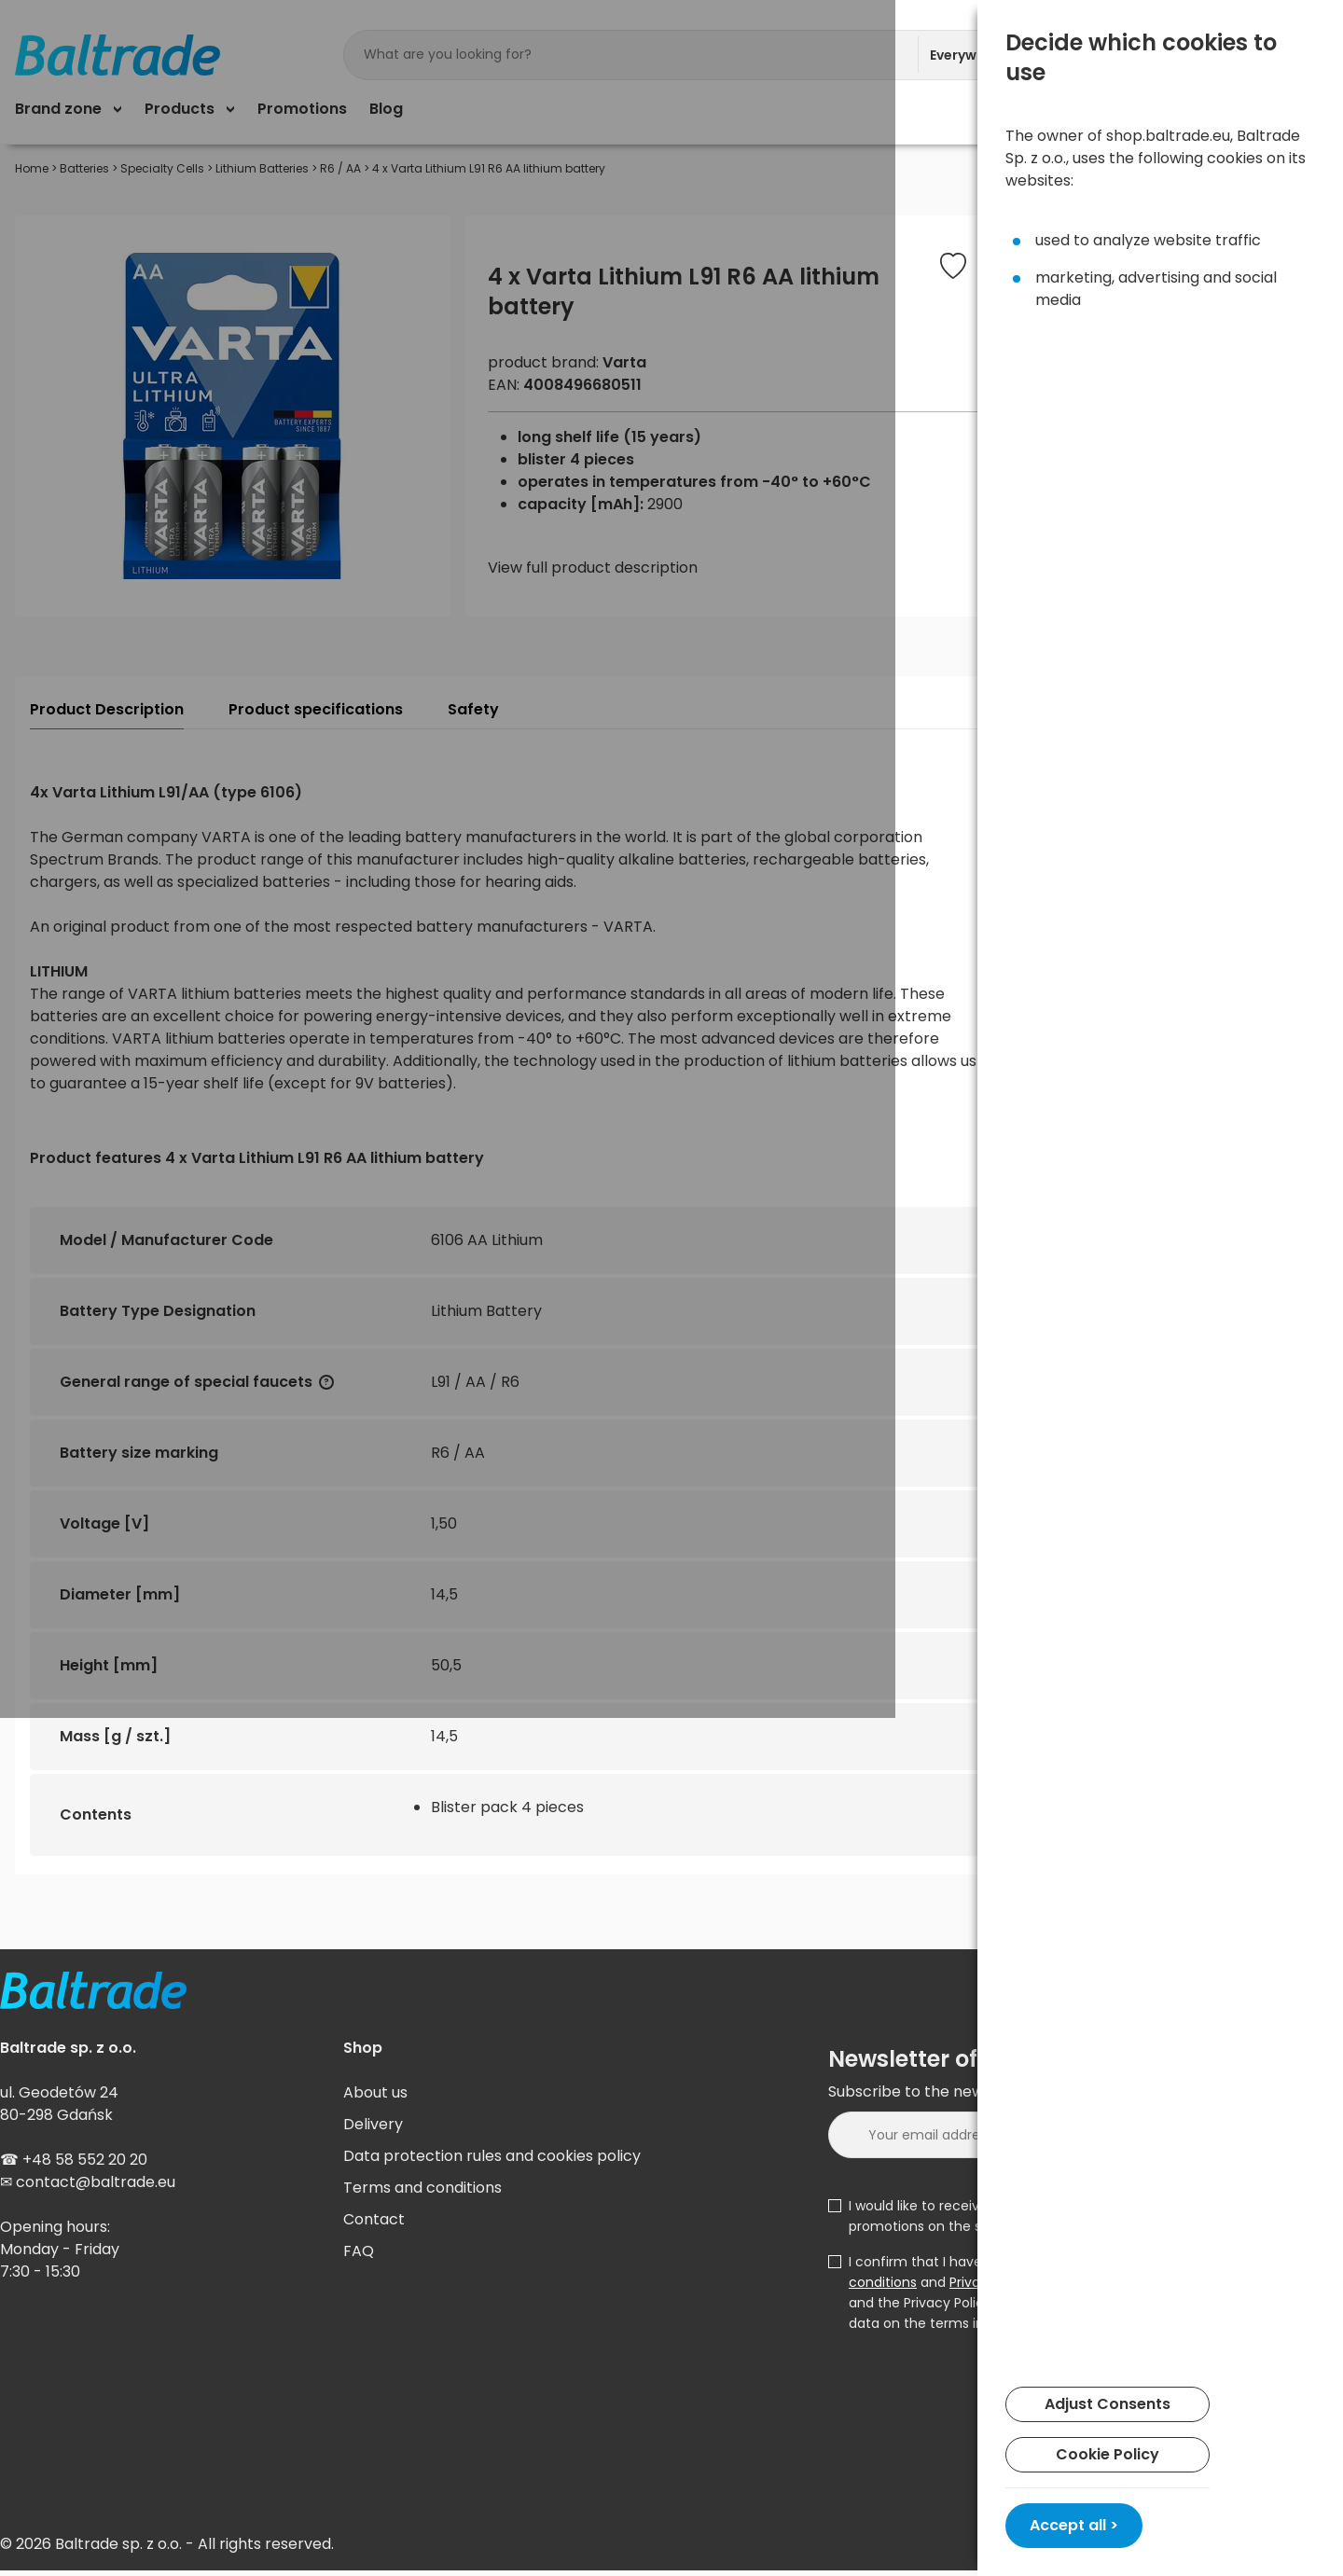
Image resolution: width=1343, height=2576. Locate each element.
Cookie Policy (1107, 2454)
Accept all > (1074, 2525)
